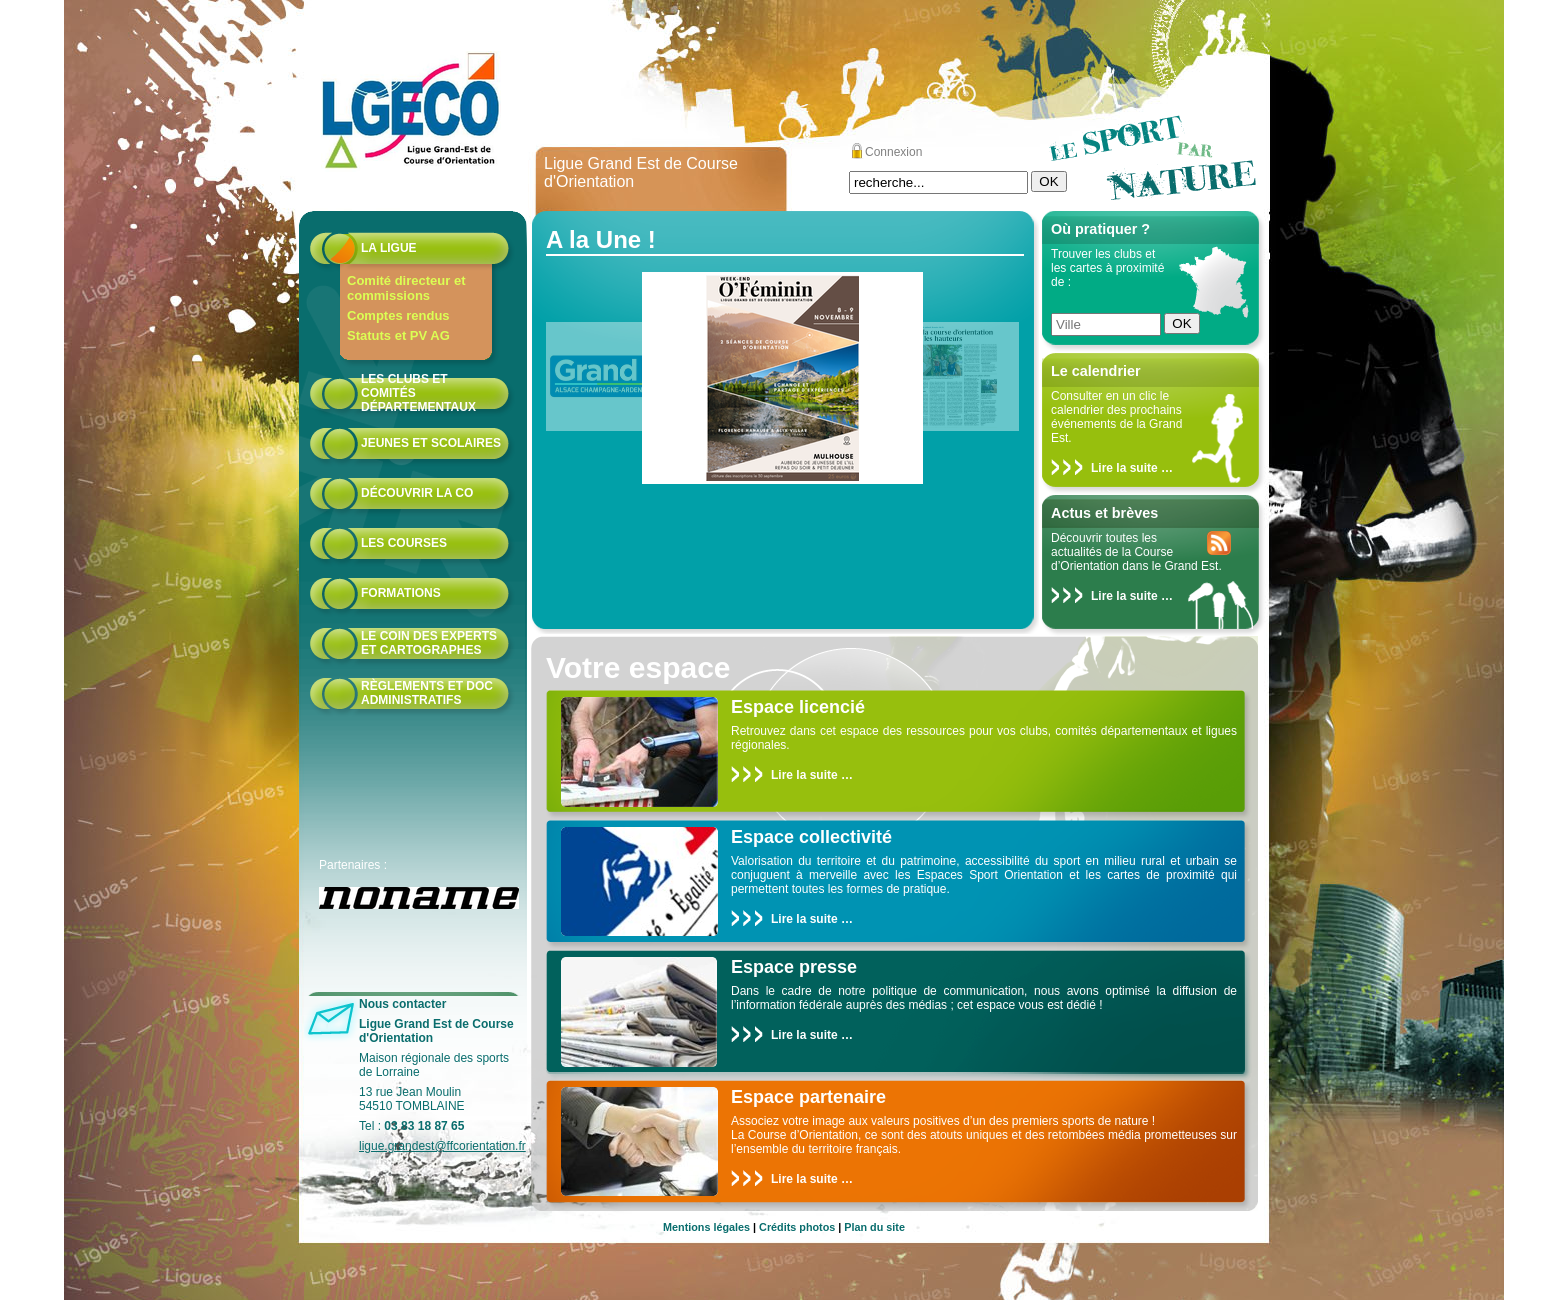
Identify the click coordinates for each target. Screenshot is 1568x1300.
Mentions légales (706, 1227)
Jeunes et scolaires (431, 443)
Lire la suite (1124, 468)
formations (401, 593)
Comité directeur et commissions (406, 288)
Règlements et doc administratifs (427, 693)
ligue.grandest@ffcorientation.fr (442, 1146)
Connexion (893, 152)
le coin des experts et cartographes (429, 643)
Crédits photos (797, 1227)
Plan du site (874, 1227)
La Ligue (389, 248)
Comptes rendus (398, 315)
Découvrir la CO (417, 493)
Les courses (404, 543)
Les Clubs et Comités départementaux (418, 393)
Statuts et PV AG (398, 335)
